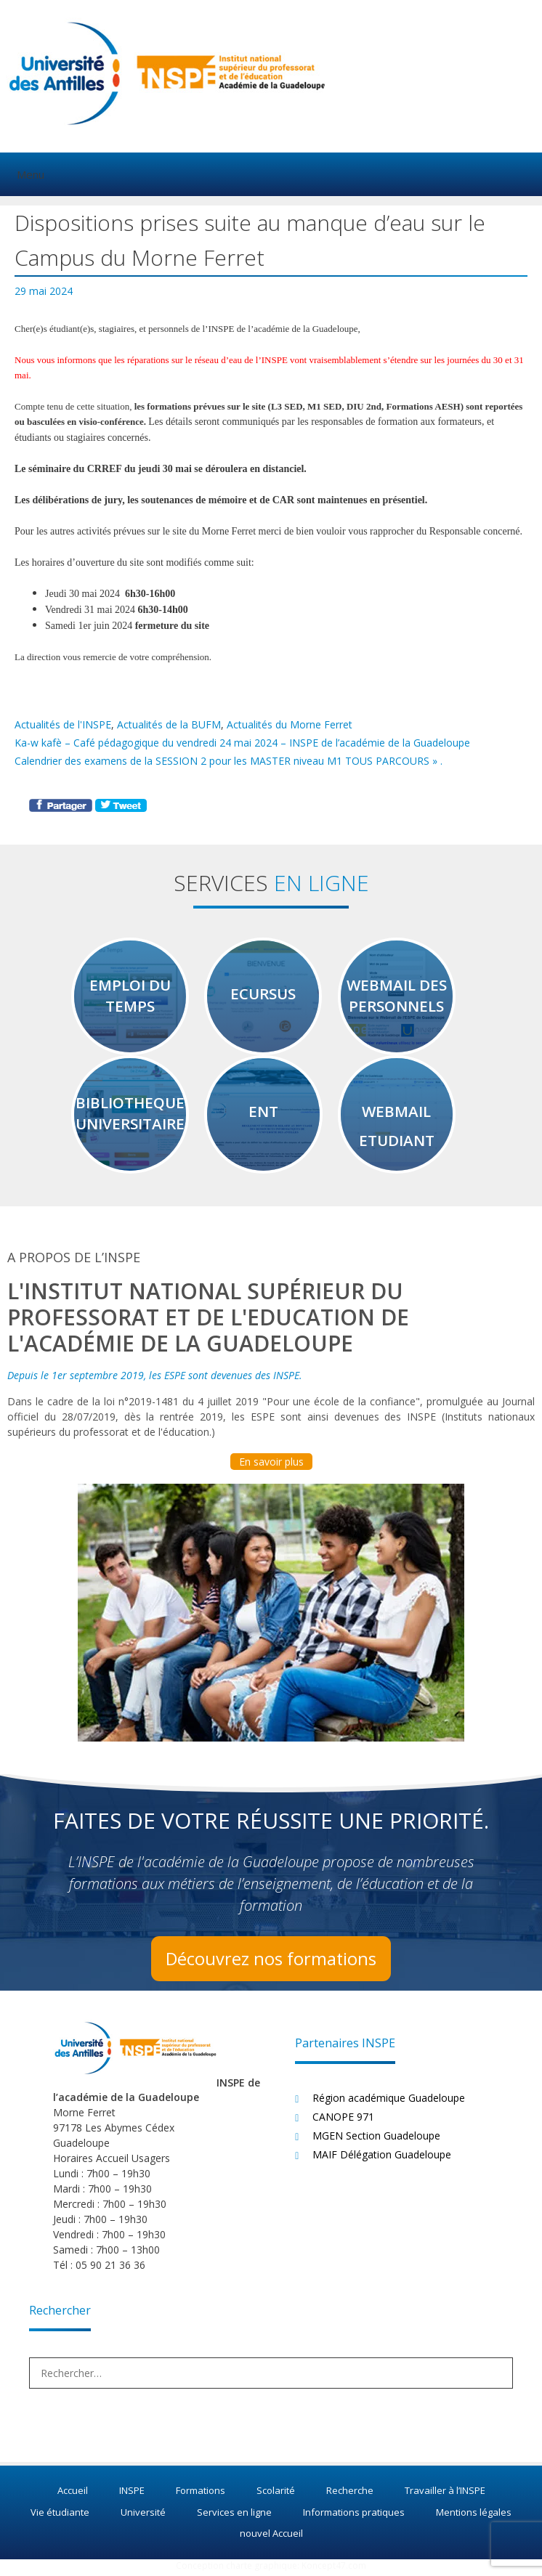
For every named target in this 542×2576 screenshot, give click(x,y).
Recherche (349, 2494)
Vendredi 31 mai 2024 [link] (90, 609)
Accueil (72, 2494)
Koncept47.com (334, 2569)
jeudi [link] (149, 468)
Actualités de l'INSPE (63, 724)
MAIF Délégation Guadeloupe (381, 2158)
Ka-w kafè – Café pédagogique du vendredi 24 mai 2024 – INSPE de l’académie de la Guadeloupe (242, 742)
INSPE (132, 2494)
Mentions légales (473, 2515)
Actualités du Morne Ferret (289, 724)
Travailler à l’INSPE (445, 2494)
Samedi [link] (60, 625)
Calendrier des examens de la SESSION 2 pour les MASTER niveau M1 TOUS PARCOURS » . (228, 761)
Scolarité (275, 2494)
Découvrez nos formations (271, 1962)
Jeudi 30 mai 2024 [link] (82, 593)
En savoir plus (271, 1465)
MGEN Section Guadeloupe (376, 2139)
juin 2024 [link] (113, 625)
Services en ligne (234, 2515)
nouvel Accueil (271, 2537)
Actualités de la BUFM (169, 724)
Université (143, 2515)
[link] (149, 468)
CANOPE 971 (343, 2120)
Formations (200, 2494)
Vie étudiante (60, 2515)
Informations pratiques (354, 2515)
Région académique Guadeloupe (388, 2101)
